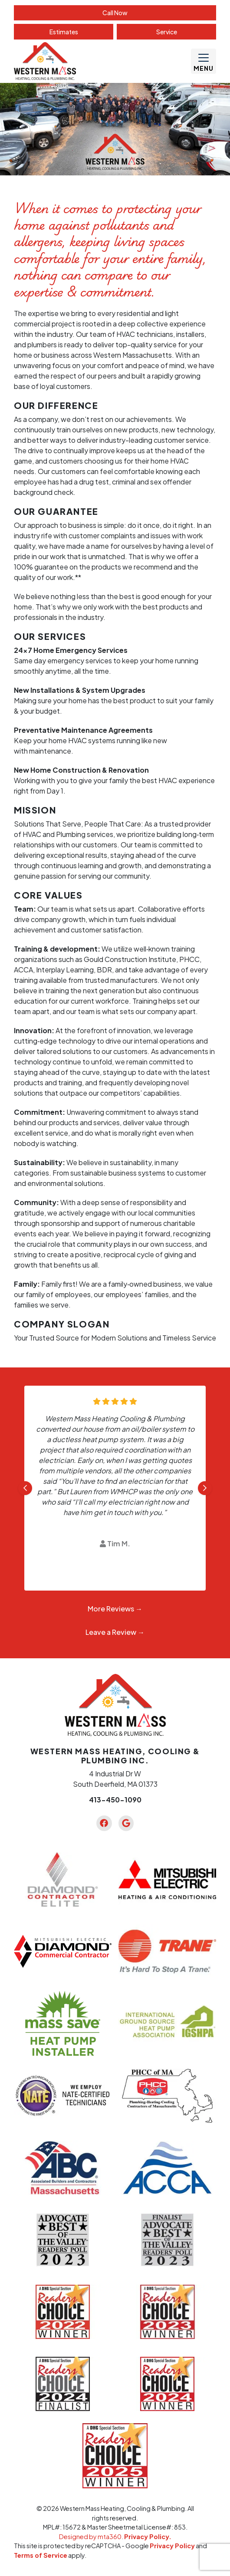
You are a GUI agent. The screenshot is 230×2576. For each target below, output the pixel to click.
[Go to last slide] (25, 1488)
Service (166, 32)
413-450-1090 (115, 1799)
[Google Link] (126, 1823)
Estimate (63, 32)
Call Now (115, 12)
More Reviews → (115, 1608)
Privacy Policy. (147, 2536)
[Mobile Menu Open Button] (203, 61)
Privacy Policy (172, 2546)
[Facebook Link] (104, 1823)
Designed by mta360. (91, 2536)
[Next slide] (205, 1488)
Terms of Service (40, 2555)
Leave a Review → (115, 1632)
